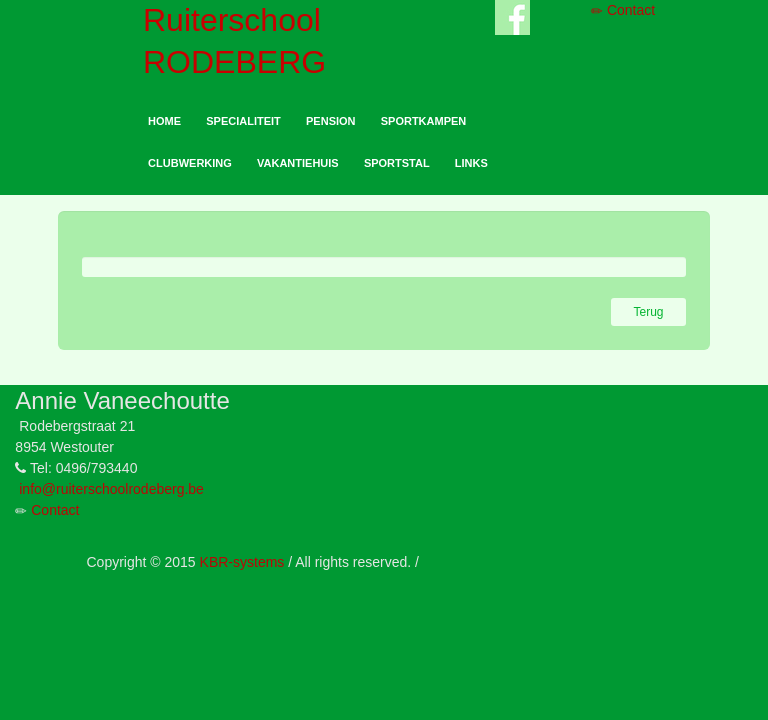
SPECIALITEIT (243, 121)
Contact (623, 10)
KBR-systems (242, 562)
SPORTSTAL (397, 163)
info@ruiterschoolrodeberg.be (111, 489)
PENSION (331, 121)
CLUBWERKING (190, 163)
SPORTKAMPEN (424, 121)
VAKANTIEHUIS (298, 163)
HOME (164, 121)
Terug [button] (648, 312)
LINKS (471, 163)
